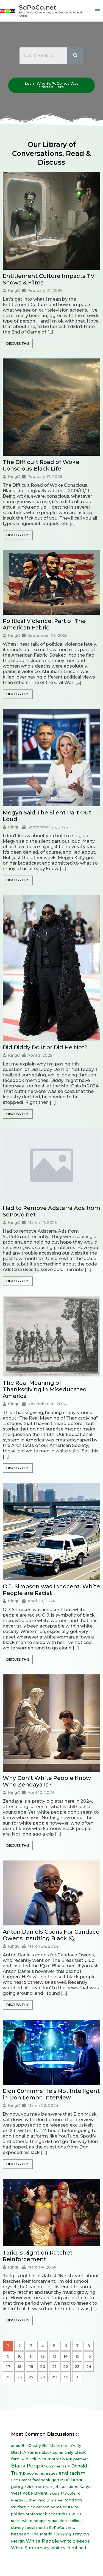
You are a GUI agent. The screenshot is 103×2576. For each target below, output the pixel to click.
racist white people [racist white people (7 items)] (29, 2520)
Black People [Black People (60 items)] (28, 2466)
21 (54, 2366)
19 (31, 2366)
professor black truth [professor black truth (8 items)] (45, 2514)
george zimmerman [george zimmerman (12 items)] (31, 2486)
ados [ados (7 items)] (15, 2445)
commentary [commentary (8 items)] (58, 2466)
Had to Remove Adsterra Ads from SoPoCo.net (51, 1211)
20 (42, 2366)
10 (19, 2356)
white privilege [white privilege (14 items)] (75, 2541)
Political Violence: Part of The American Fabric (44, 624)
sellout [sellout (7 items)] (76, 2520)
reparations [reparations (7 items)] (58, 2520)
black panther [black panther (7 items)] (75, 2459)
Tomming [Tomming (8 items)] (62, 2534)
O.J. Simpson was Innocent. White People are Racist (51, 1589)
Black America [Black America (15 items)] (26, 2452)
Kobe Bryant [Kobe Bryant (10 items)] (35, 2493)
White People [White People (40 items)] (42, 2541)
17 (8, 2366)
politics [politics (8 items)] (17, 2514)
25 (8, 2377)
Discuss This (17, 343)
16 (89, 2356)
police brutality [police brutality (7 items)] (64, 2507)
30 (65, 2377)
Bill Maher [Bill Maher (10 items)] (52, 2445)
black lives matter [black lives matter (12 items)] (43, 2459)
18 (19, 2366)
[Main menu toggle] (97, 10)
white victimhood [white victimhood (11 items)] (68, 2547)
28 (42, 2377)
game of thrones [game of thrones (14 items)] (68, 2479)
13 (54, 2356)
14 (65, 2356)
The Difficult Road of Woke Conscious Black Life (41, 465)
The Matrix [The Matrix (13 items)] (41, 2534)
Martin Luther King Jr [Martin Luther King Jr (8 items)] (30, 2500)
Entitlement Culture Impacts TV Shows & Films (48, 279)
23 (77, 2366)
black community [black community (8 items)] (57, 2452)
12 (43, 2356)
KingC (14, 290)
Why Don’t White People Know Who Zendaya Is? (47, 1781)
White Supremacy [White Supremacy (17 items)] (30, 2547)
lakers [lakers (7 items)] (54, 2493)
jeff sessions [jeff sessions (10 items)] (65, 2486)
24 (88, 2366)
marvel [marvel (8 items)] (57, 2500)
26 (19, 2377)
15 (77, 2356)
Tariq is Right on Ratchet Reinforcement (38, 2255)
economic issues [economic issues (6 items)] (42, 2473)
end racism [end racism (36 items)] (72, 2473)
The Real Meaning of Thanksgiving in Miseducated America (45, 1389)
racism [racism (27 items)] (73, 2513)
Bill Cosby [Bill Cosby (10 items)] (31, 2445)
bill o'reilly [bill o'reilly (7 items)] (72, 2445)
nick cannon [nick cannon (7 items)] (38, 2507)
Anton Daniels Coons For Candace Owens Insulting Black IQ (51, 1935)
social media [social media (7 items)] (36, 2527)
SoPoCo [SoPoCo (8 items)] (56, 2527)
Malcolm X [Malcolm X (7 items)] (70, 2493)
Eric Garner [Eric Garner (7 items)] (21, 2480)
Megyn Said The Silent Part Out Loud (47, 815)
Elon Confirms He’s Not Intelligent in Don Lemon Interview (51, 2094)
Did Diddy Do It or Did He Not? (45, 1047)
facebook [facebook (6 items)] (41, 2480)
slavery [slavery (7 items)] (17, 2527)
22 (65, 2366)
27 (31, 2377)
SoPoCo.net (37, 7)
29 (54, 2377)
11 (31, 2356)
